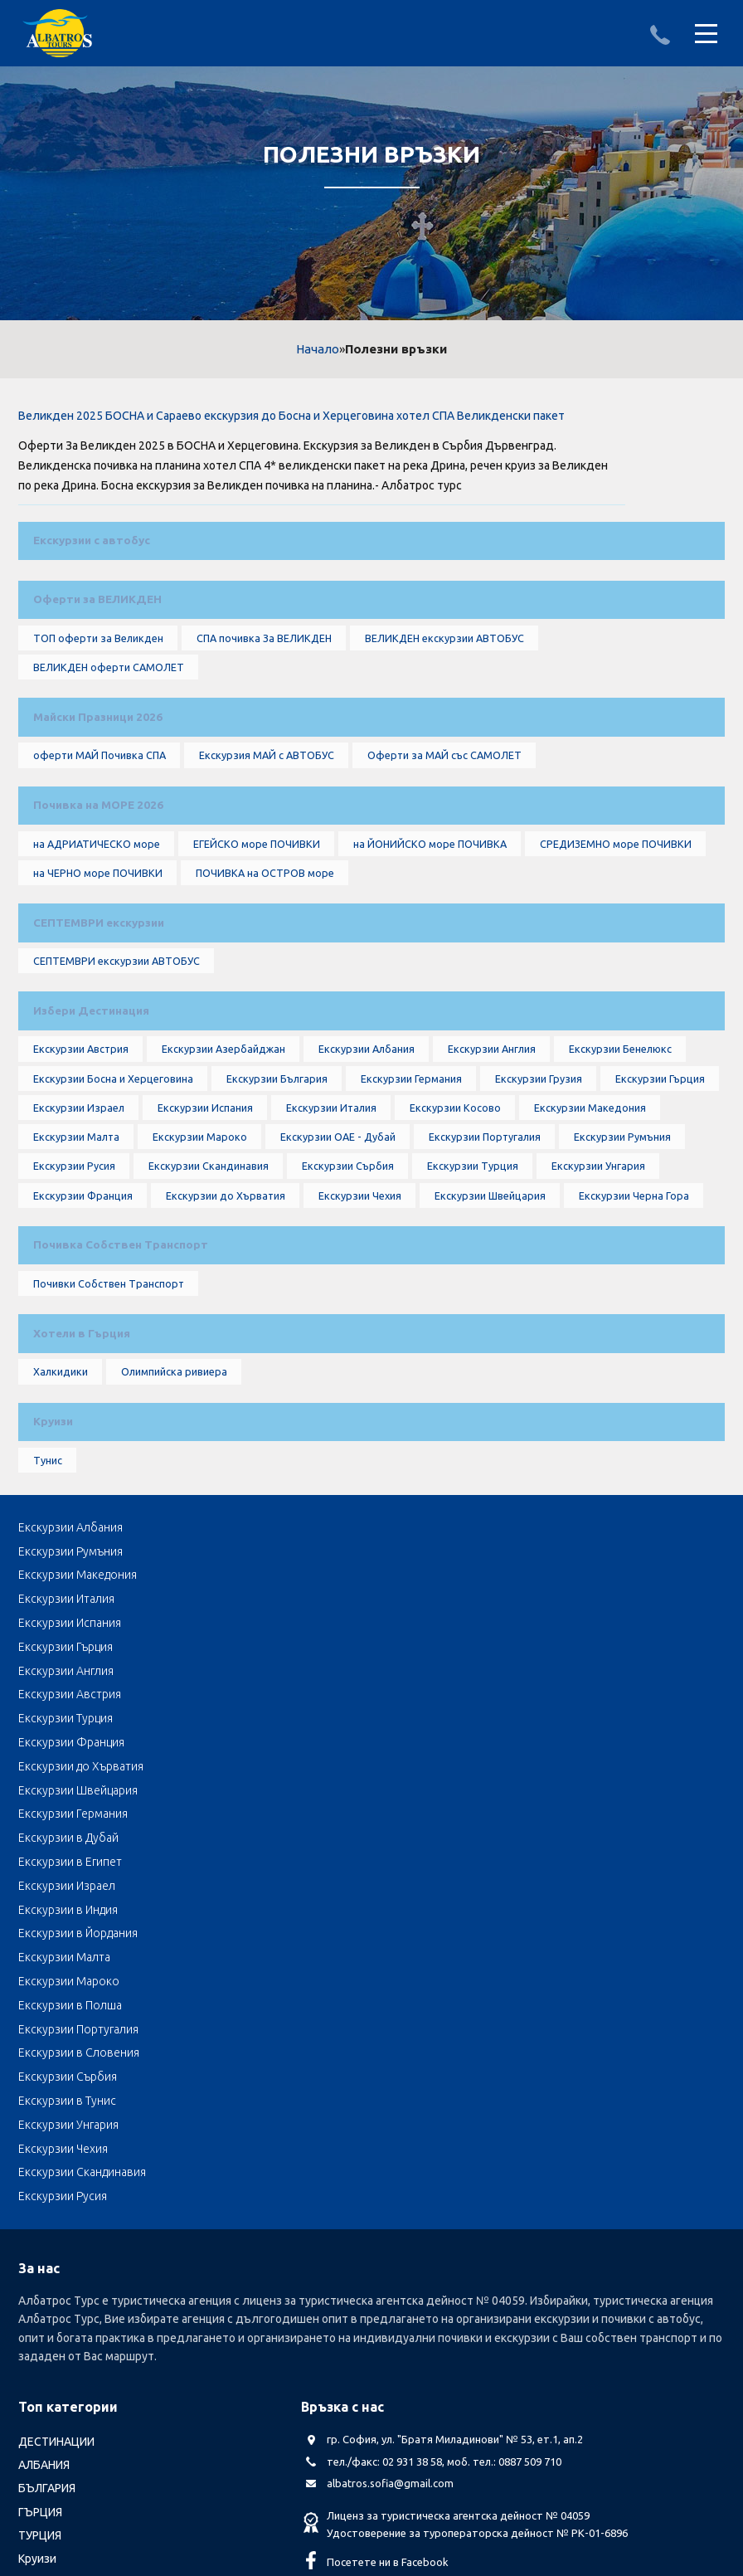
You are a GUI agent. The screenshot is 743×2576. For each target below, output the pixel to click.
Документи (144, 2442)
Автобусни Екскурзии (76, 2390)
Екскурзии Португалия (485, 1244)
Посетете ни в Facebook (388, 2276)
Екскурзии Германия (408, 1176)
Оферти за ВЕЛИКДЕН (98, 613)
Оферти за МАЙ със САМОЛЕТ (450, 797)
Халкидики (58, 1520)
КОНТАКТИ (539, 2442)
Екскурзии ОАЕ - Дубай (337, 1244)
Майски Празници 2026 (98, 750)
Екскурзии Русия (72, 1278)
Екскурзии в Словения (314, 1862)
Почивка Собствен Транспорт (119, 1369)
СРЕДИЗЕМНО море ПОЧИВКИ (620, 901)
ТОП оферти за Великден (97, 659)
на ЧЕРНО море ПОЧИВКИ (96, 935)
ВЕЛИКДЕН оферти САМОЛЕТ (108, 693)
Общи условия (315, 2442)
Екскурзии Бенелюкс (623, 1142)
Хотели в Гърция (81, 1472)
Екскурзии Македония (588, 1210)
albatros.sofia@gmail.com (390, 2197)
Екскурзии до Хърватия (223, 1312)
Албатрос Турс (58, 2442)
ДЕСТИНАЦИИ (56, 2156)
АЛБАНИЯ (44, 2179)
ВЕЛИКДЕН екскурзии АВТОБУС (448, 659)
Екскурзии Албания (367, 1142)
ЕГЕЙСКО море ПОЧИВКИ (257, 901)
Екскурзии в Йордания (549, 1815)
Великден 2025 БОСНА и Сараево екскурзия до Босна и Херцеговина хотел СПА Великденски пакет (291, 415)
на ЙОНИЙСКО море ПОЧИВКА (432, 901)
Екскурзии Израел (76, 1210)
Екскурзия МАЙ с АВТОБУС (269, 797)
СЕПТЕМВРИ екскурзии (99, 992)
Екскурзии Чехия (359, 1312)
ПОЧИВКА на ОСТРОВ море (265, 935)
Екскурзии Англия (493, 1142)
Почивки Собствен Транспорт (107, 1416)
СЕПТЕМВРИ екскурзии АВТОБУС (115, 1039)
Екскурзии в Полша (541, 1838)
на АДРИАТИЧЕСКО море (95, 901)
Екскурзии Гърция (657, 1176)
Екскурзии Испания (202, 1210)
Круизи (52, 1577)
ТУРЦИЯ (39, 2250)
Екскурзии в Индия (303, 1815)
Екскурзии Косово (453, 1210)
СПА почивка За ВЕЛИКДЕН (265, 659)
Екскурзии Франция (80, 1312)
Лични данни (225, 2442)
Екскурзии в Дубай (304, 1791)
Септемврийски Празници (89, 2366)
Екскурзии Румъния (624, 1244)
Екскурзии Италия (329, 1210)
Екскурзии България (274, 1176)
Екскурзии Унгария (596, 1278)
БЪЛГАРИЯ (46, 2202)
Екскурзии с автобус (92, 543)
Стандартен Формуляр (433, 2442)
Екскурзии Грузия (536, 1176)
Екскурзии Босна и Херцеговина (111, 1176)
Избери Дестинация (92, 1096)
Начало (318, 349)
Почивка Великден (69, 2319)
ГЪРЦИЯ (40, 2226)
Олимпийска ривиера (172, 1520)
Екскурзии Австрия (79, 1142)
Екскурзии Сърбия (345, 1278)
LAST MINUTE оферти (76, 2296)
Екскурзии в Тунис (67, 1886)
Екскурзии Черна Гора (635, 1312)
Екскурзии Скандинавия (206, 1278)
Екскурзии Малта (74, 1244)
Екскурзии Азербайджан (223, 1142)
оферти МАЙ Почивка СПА (99, 797)
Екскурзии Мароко (198, 1244)
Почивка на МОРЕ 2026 (97, 854)
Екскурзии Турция (470, 1278)
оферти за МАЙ (60, 2343)
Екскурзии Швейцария (490, 1312)
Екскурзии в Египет (541, 1791)
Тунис (45, 1623)
